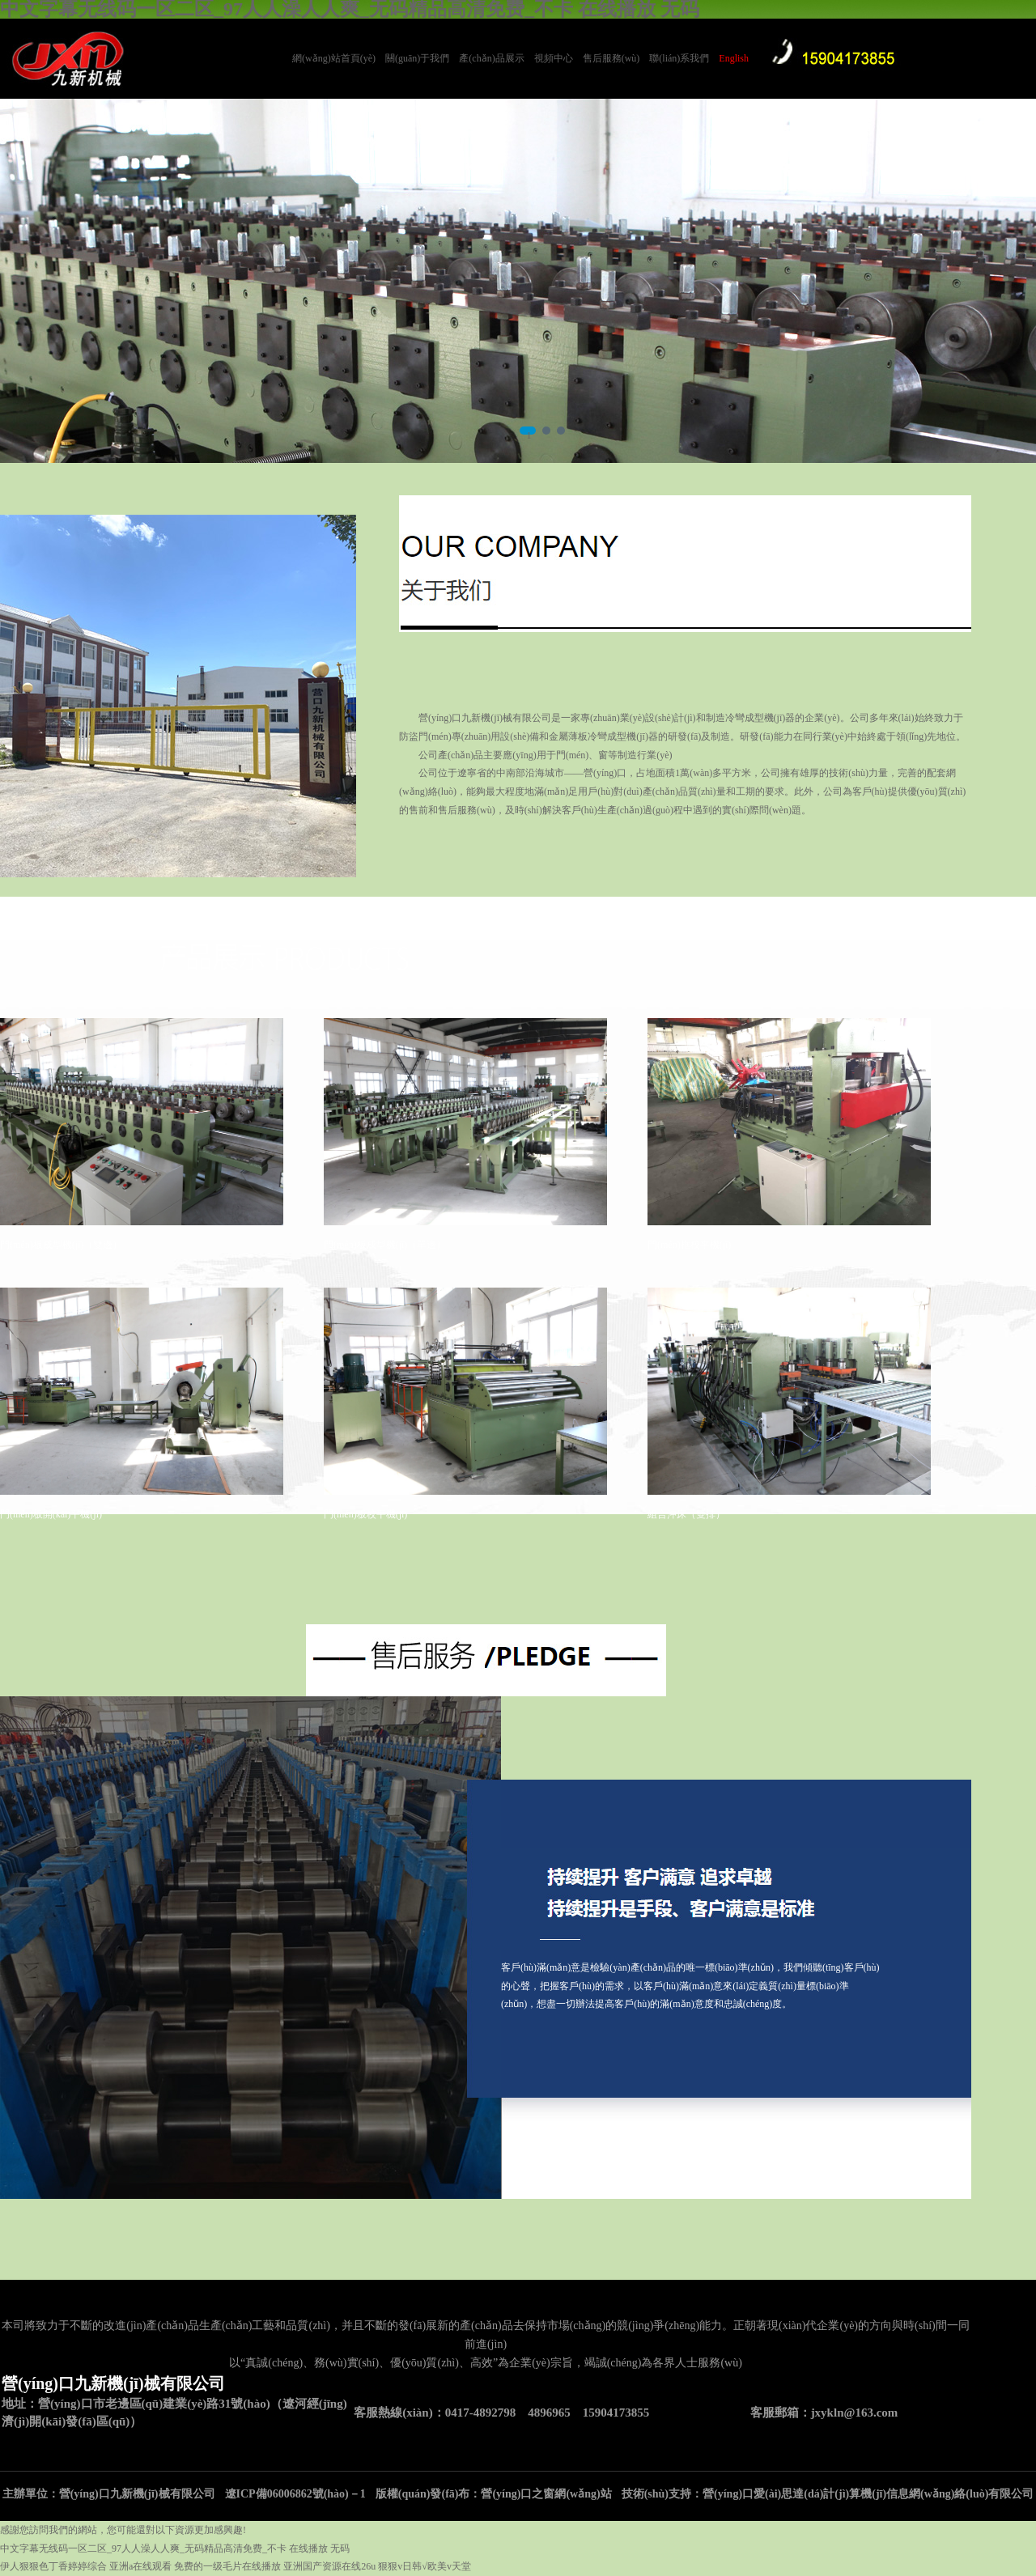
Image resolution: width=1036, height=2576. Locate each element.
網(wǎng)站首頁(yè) (334, 58)
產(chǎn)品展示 (491, 58)
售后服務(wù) (611, 58)
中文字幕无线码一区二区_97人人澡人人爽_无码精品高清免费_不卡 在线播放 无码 (175, 2548)
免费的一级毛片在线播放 (227, 2566)
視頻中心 (553, 58)
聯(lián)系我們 (679, 58)
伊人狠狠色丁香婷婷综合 (53, 2566)
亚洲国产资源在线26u (329, 2566)
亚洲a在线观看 (140, 2566)
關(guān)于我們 (417, 58)
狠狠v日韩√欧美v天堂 (424, 2566)
